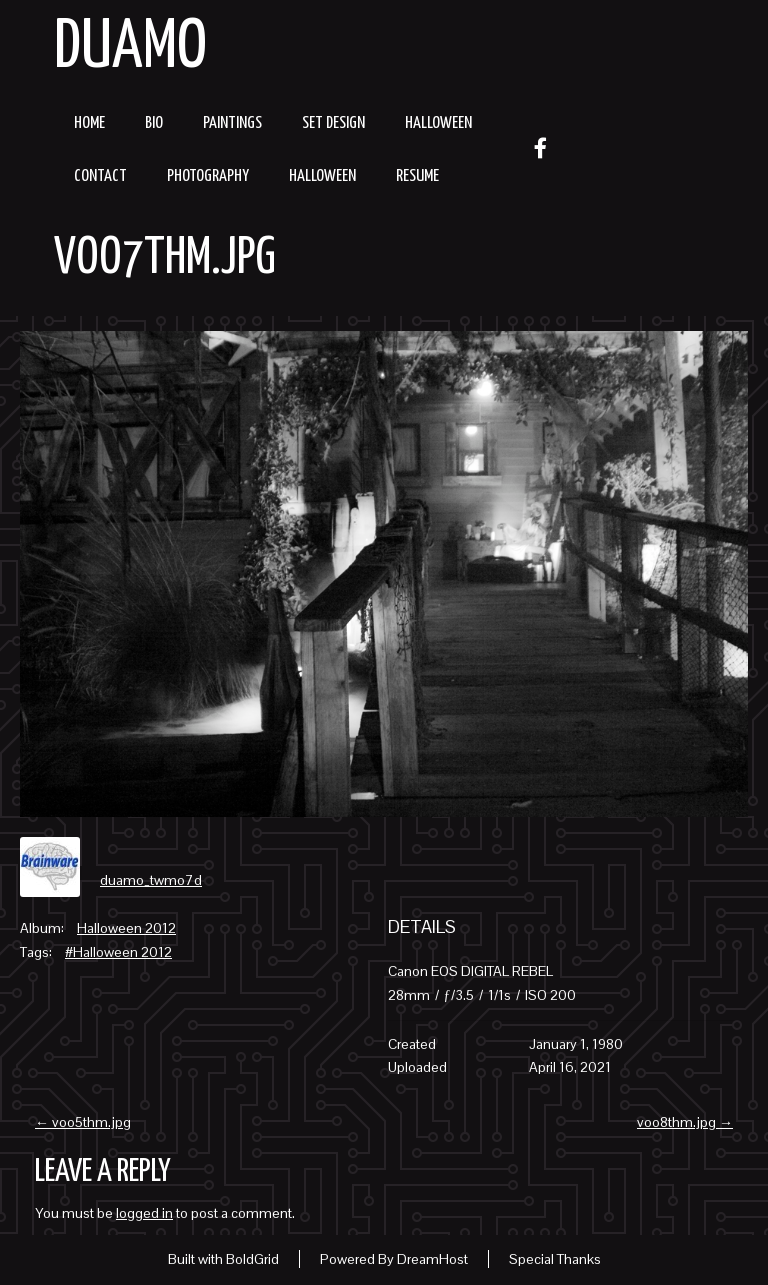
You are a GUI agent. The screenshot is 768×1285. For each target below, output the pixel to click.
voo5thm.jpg (83, 1122)
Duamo (130, 48)
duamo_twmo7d (151, 880)
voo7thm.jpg (165, 259)
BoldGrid (252, 1259)
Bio (154, 123)
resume (417, 176)
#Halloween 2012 (118, 952)
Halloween (438, 123)
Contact (100, 176)
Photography (208, 176)
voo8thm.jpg (685, 1122)
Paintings (232, 123)
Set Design (333, 123)
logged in (144, 1213)
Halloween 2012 (126, 928)
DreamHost (432, 1259)
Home (89, 123)
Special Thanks (555, 1259)
